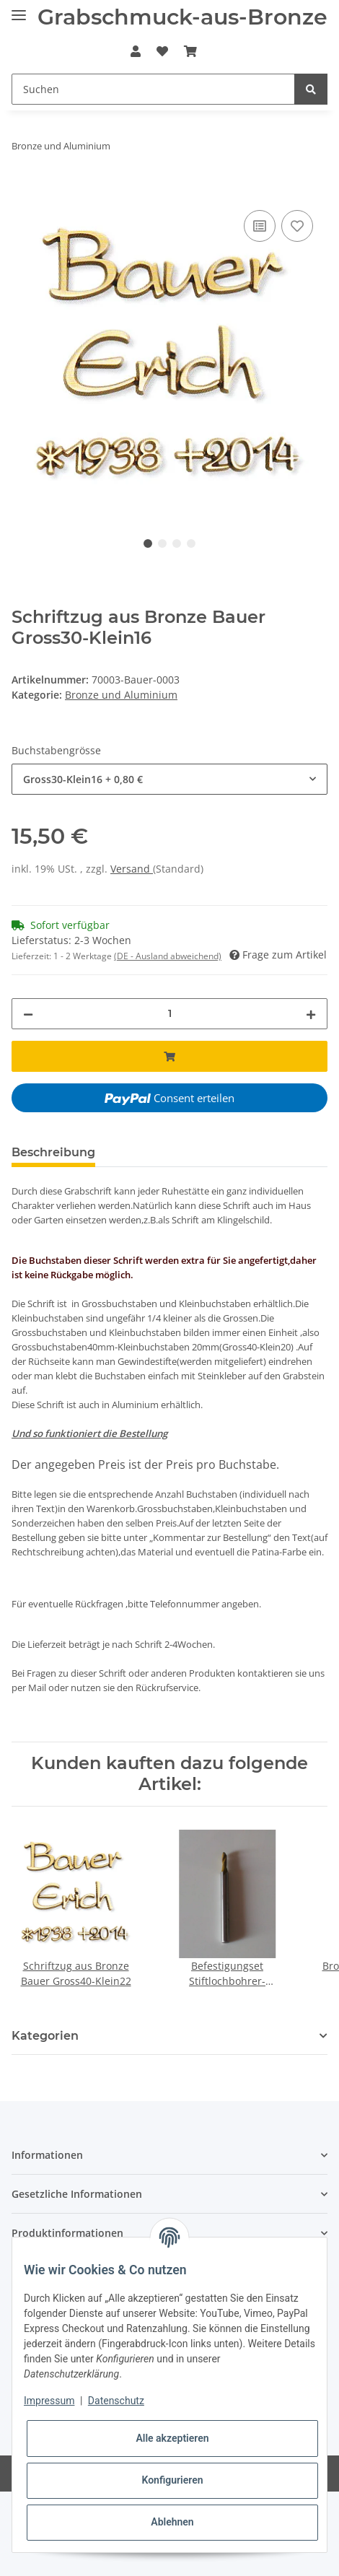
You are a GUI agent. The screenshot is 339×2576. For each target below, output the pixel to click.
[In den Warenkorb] (23, 190)
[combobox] (169, 779)
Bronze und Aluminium (121, 695)
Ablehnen (172, 2522)
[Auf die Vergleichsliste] (260, 226)
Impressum (49, 2400)
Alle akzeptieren (172, 2438)
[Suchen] (153, 89)
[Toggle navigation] (19, 9)
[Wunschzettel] (162, 51)
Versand (131, 869)
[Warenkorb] (190, 51)
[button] (135, 51)
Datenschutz (116, 2400)
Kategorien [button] (45, 2036)
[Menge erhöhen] (311, 1014)
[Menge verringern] (28, 1014)
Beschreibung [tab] (53, 1152)
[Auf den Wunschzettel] (297, 226)
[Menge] (169, 1014)
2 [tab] (162, 543)
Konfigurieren (172, 2480)
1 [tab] (148, 543)
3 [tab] (176, 543)
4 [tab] (191, 543)
